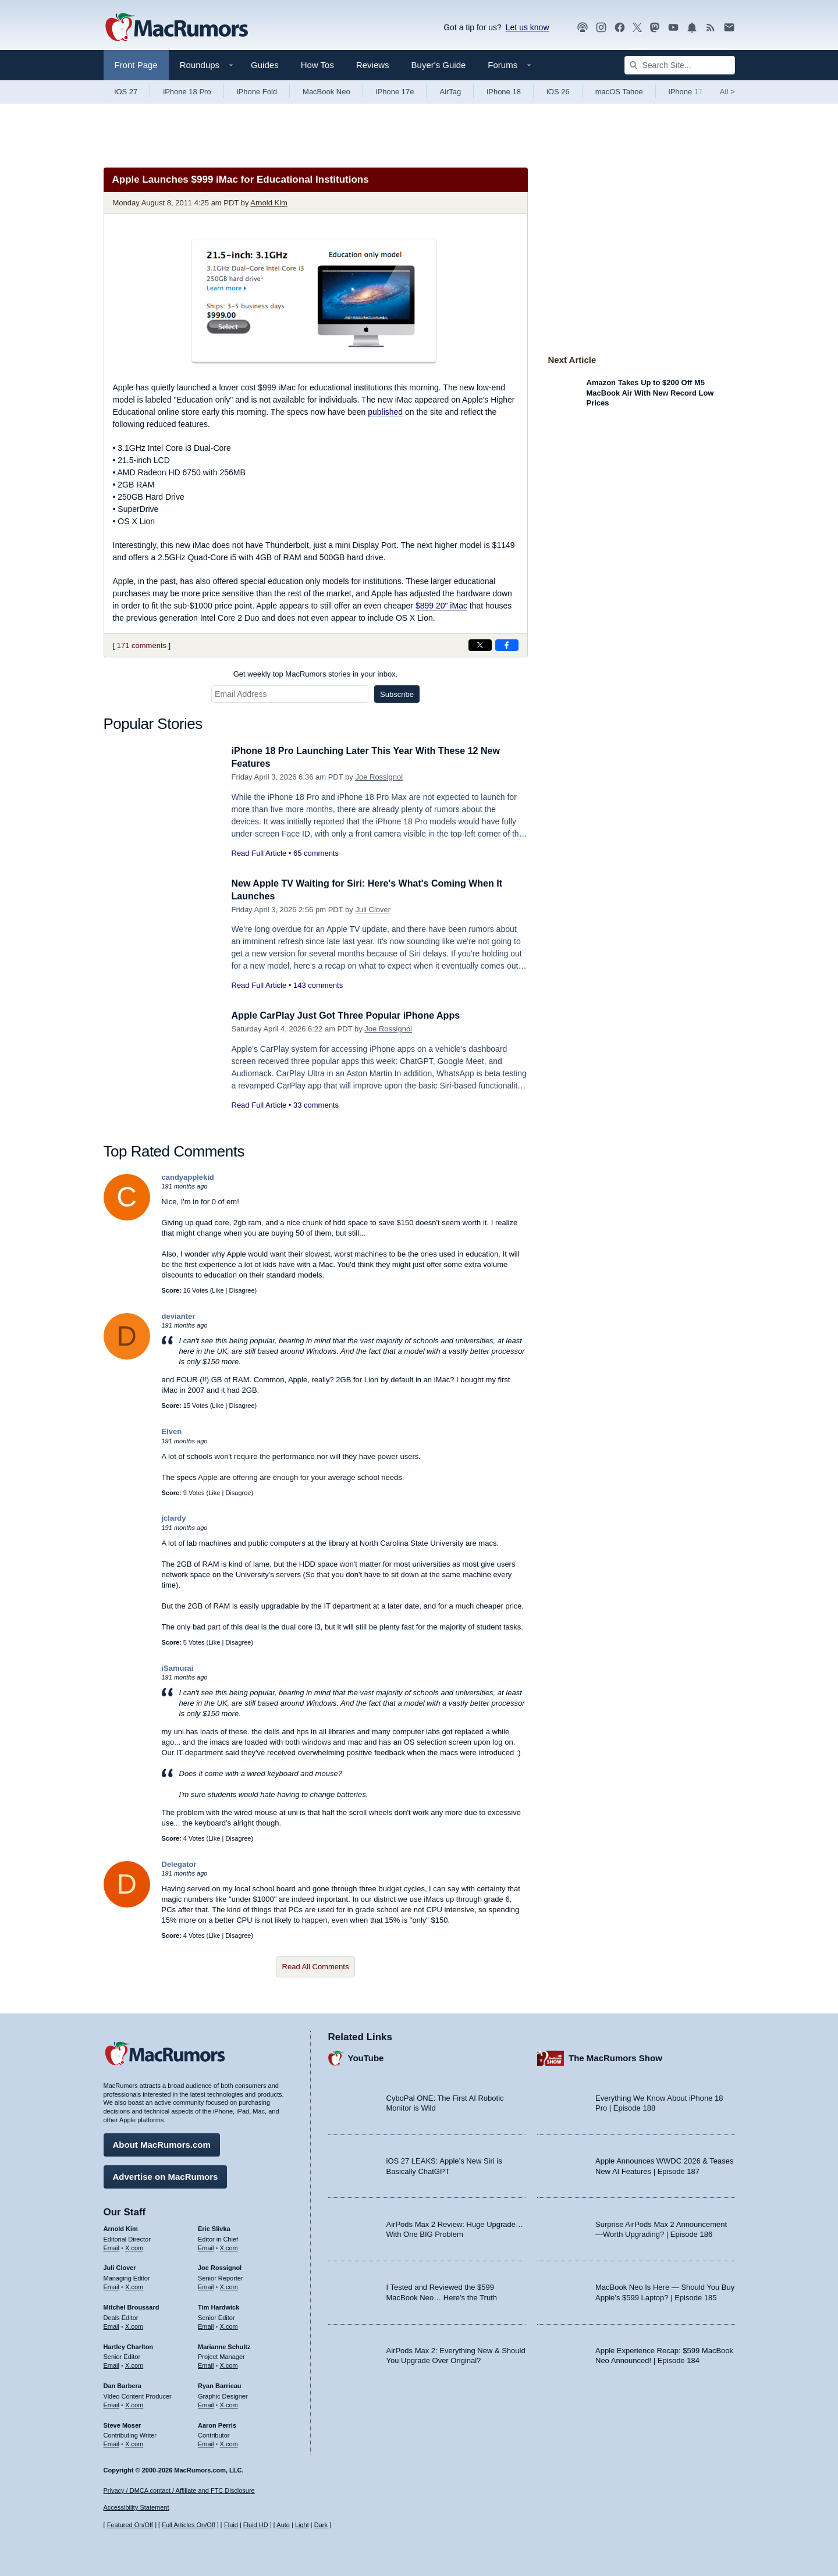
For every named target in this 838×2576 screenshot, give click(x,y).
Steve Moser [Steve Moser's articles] (122, 2423)
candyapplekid (188, 1177)
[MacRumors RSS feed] (710, 28)
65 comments (316, 853)
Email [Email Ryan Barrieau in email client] (206, 2403)
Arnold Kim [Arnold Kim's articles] (121, 2226)
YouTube (366, 2057)
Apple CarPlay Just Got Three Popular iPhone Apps (353, 1015)
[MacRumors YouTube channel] (673, 28)
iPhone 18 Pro (187, 91)
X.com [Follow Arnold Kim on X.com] (134, 2246)
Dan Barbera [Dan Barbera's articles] (122, 2384)
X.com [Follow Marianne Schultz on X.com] (229, 2363)
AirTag (450, 91)
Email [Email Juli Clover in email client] (112, 2285)
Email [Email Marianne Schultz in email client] (206, 2363)
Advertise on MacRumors (165, 2175)
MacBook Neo (326, 91)
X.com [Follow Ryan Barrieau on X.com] (229, 2403)
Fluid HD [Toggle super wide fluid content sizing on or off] (255, 2525)
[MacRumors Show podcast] (582, 28)
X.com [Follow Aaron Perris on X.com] (229, 2442)
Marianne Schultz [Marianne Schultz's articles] (224, 2345)
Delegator (179, 1864)
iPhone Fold (257, 91)
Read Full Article (259, 853)
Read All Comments (315, 1966)
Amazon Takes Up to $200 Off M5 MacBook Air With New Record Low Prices (650, 392)
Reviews (372, 65)
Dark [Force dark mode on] (321, 2525)
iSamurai (178, 1668)
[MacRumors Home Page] (176, 28)
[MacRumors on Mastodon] (655, 28)
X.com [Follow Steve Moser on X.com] (134, 2442)
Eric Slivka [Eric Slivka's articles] (214, 2226)
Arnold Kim (268, 202)
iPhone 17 (686, 91)
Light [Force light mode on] (302, 2525)
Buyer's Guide (438, 65)
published (385, 412)
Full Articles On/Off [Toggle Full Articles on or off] (188, 2525)
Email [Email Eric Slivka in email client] (206, 2246)
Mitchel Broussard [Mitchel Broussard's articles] (131, 2305)
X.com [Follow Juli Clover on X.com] (134, 2285)
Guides (265, 65)
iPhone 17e (395, 91)
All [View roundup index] (727, 91)
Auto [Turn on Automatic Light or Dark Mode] (283, 2525)
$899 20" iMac (441, 605)
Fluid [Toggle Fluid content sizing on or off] (231, 2525)
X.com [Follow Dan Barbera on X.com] (134, 2403)
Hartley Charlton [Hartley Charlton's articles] (129, 2345)
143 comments (318, 985)
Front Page (136, 65)
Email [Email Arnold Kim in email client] (112, 2246)
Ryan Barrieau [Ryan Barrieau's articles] (220, 2384)
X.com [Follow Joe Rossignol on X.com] (229, 2285)
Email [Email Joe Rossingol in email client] (206, 2285)
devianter (179, 1316)
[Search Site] (679, 65)
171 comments (141, 645)
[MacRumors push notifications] (692, 28)
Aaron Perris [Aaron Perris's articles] (217, 2423)
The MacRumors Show (615, 2057)
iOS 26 (558, 91)
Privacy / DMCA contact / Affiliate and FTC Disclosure (179, 2490)
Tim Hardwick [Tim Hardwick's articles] (218, 2305)
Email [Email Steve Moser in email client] (112, 2442)
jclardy (174, 1518)
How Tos (317, 65)
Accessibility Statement (136, 2507)
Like (217, 1290)
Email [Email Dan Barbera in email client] (112, 2403)
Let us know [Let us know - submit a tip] (527, 27)
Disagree (242, 1290)
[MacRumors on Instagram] (601, 28)
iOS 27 (126, 91)
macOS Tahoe (619, 91)
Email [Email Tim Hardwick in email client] (206, 2324)
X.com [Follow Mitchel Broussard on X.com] (134, 2324)
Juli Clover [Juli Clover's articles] (120, 2266)
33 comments (316, 1105)
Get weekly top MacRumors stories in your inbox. (315, 674)
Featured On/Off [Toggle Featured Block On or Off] (130, 2525)
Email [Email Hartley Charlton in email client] (112, 2363)
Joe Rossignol (379, 777)
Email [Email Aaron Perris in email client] (206, 2442)
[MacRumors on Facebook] (620, 28)
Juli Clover (372, 909)
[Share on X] (480, 645)
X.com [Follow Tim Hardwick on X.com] (229, 2324)
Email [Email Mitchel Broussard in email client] (112, 2324)
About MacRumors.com (162, 2143)
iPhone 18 (504, 91)
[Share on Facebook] (507, 645)
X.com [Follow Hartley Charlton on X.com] (134, 2363)
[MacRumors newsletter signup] (729, 28)
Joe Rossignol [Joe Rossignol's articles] (220, 2266)
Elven (172, 1431)
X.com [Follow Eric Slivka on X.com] (229, 2246)
